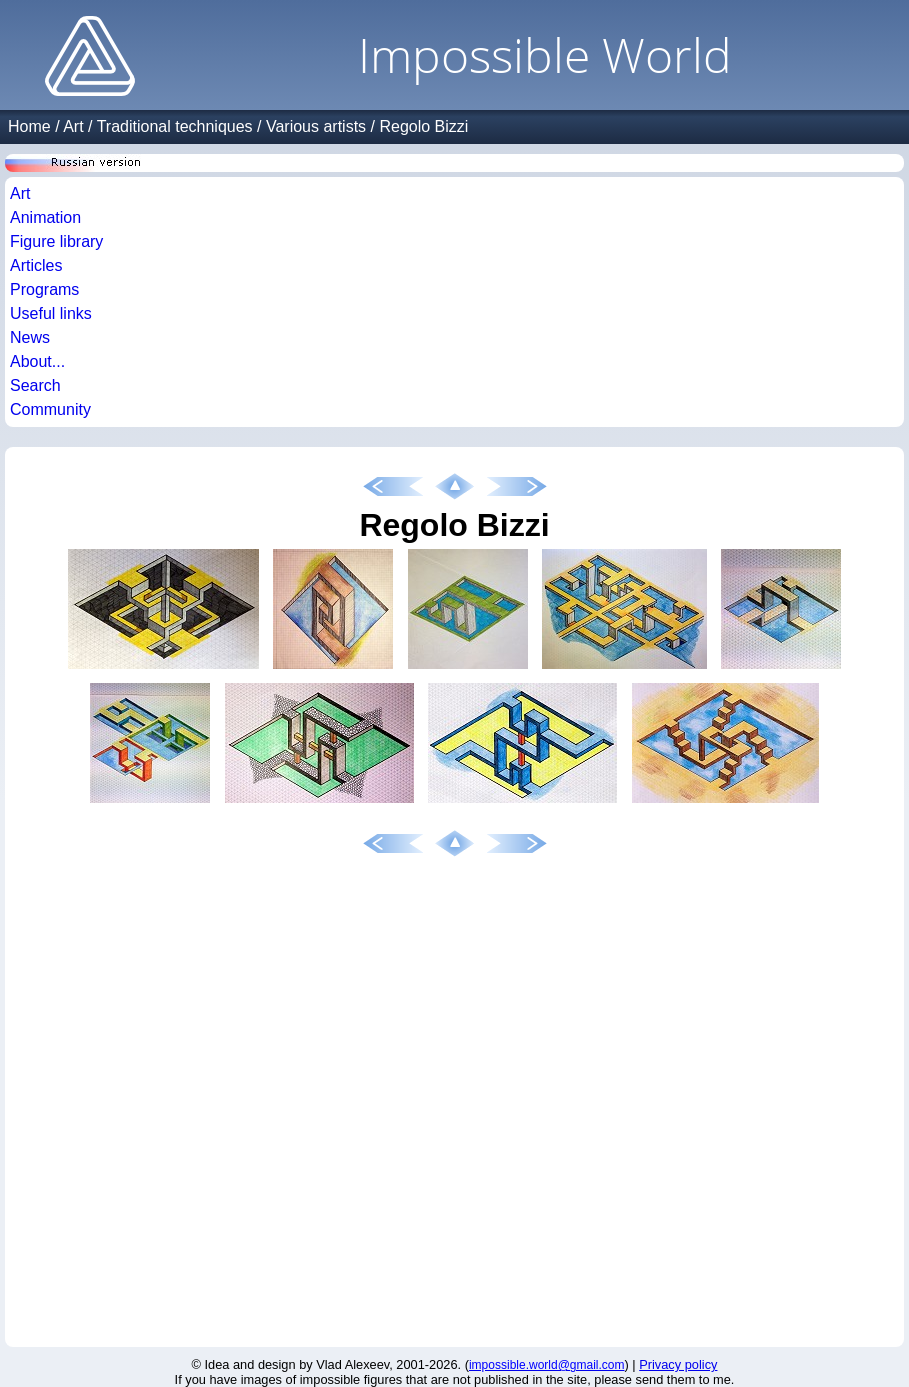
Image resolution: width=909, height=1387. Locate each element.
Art (73, 126)
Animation (45, 217)
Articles (36, 265)
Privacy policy (678, 1364)
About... (37, 361)
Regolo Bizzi (423, 126)
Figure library (56, 241)
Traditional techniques (175, 126)
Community (50, 409)
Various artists (316, 126)
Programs (44, 289)
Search (35, 385)
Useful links (51, 313)
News (30, 337)
